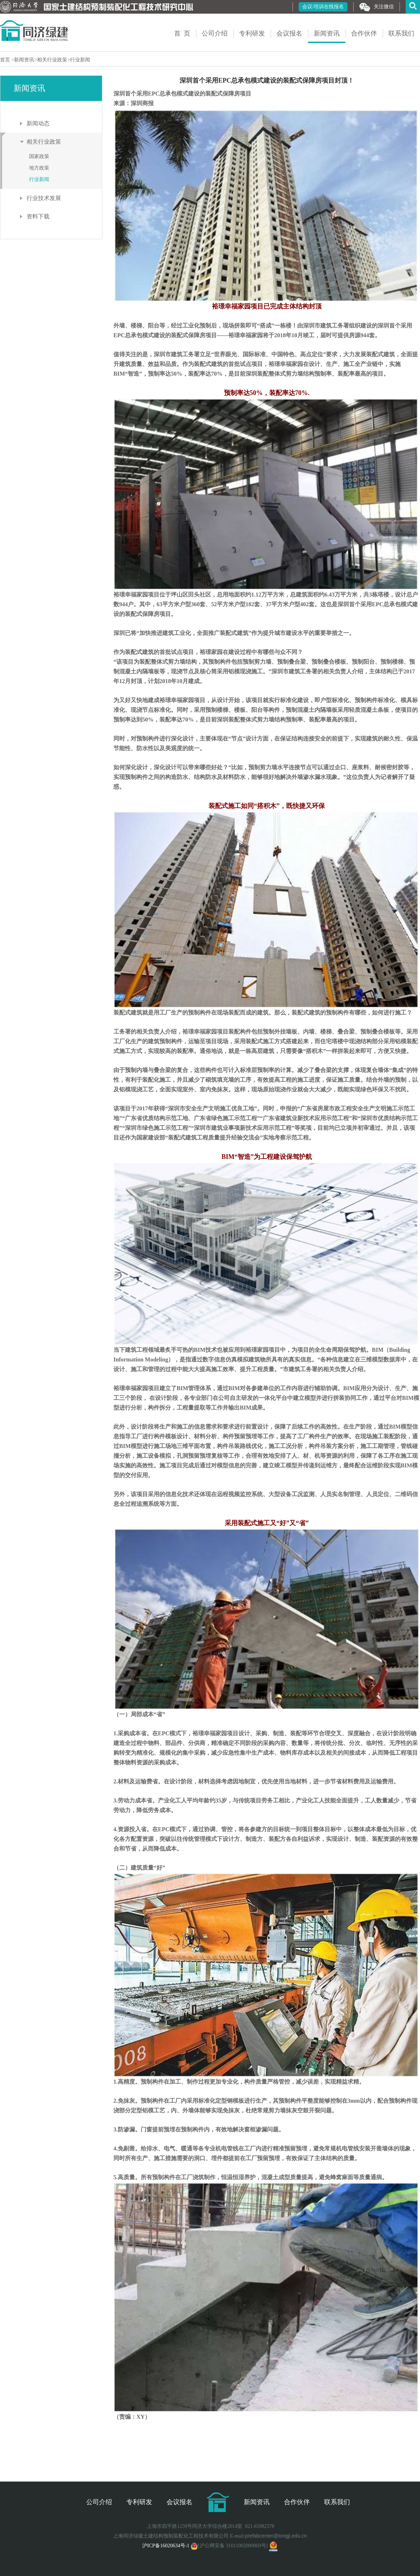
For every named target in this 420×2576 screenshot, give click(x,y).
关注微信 (376, 7)
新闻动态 (38, 123)
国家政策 (39, 156)
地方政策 (39, 168)
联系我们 (401, 33)
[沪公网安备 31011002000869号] (229, 2545)
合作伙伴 (364, 33)
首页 (5, 59)
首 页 (182, 33)
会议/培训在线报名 (323, 6)
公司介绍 (215, 33)
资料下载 (38, 216)
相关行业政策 (52, 59)
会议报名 (289, 33)
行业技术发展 (44, 198)
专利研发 (252, 33)
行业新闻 (80, 59)
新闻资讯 (327, 33)
